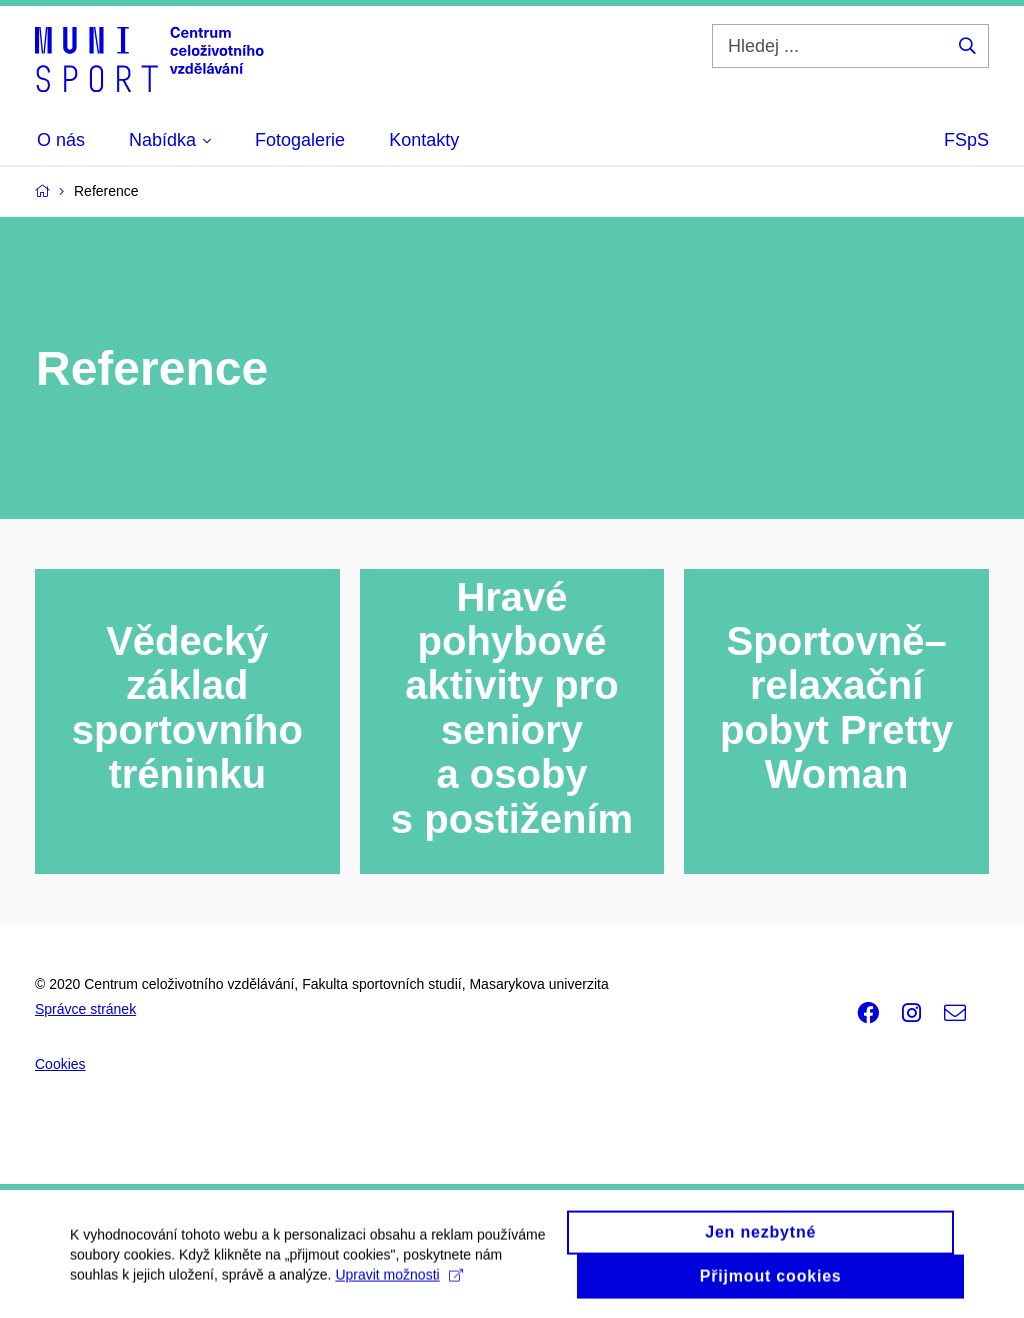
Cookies (60, 1064)
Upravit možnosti (398, 1283)
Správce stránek (85, 1009)
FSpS (966, 140)
